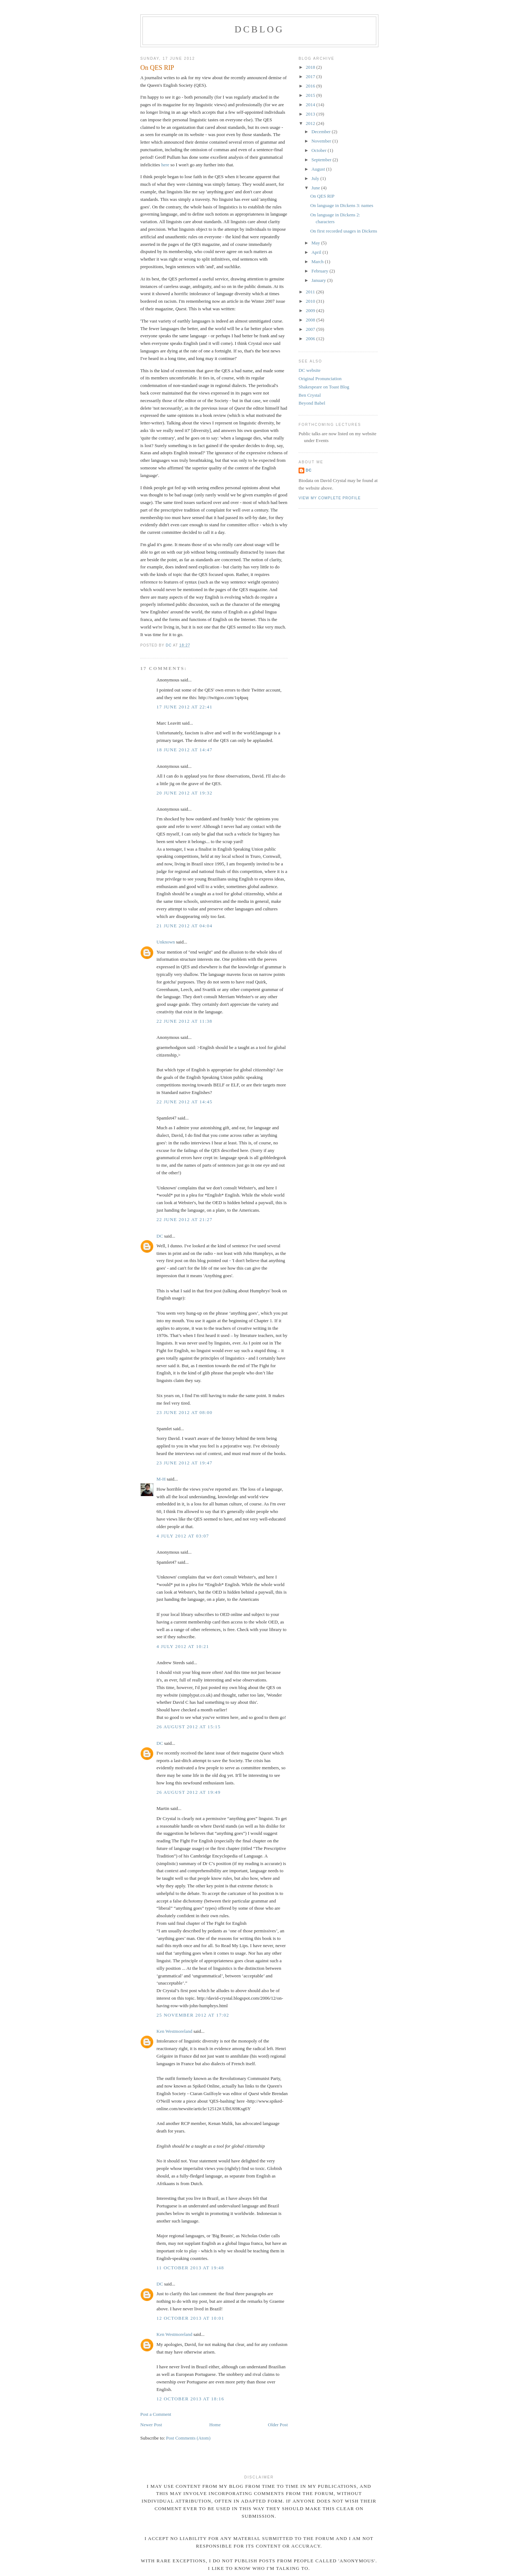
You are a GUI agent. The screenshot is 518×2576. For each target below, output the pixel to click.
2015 (311, 95)
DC (159, 1236)
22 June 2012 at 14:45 (184, 1101)
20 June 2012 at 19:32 (184, 793)
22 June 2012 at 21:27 (184, 1219)
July (316, 178)
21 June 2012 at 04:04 (184, 925)
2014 (311, 104)
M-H (160, 1479)
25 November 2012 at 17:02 (192, 2015)
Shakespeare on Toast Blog (324, 386)
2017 (311, 76)
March (318, 261)
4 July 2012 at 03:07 (182, 1536)
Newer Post (151, 2424)
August (319, 169)
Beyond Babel (312, 403)
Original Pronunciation (320, 378)
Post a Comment (155, 2414)
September (322, 159)
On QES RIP (322, 196)
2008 (311, 320)
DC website (310, 370)
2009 (311, 310)
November (322, 141)
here (166, 164)
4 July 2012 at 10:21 (182, 1646)
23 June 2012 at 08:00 (184, 1412)
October (320, 150)
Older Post (278, 2424)
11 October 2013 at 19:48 (190, 2267)
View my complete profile (330, 498)
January (319, 280)
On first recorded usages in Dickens (343, 231)
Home (215, 2424)
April (317, 252)
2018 (311, 67)
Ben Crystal (310, 395)
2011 (311, 291)
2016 (311, 86)
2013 (311, 114)
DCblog (259, 29)
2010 (311, 301)
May (316, 243)
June (316, 187)
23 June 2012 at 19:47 (184, 1462)
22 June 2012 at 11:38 (184, 1021)
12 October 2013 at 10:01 (190, 2318)
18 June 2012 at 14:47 (184, 749)
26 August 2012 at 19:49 (188, 1792)
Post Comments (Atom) (188, 2438)
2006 (311, 338)
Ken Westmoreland (174, 2031)
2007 (311, 329)
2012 (311, 123)
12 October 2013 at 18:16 (190, 2398)
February (321, 271)
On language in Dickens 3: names (341, 205)
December (322, 131)
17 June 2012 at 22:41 (184, 707)
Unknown (165, 942)
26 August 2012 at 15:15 (188, 1726)
